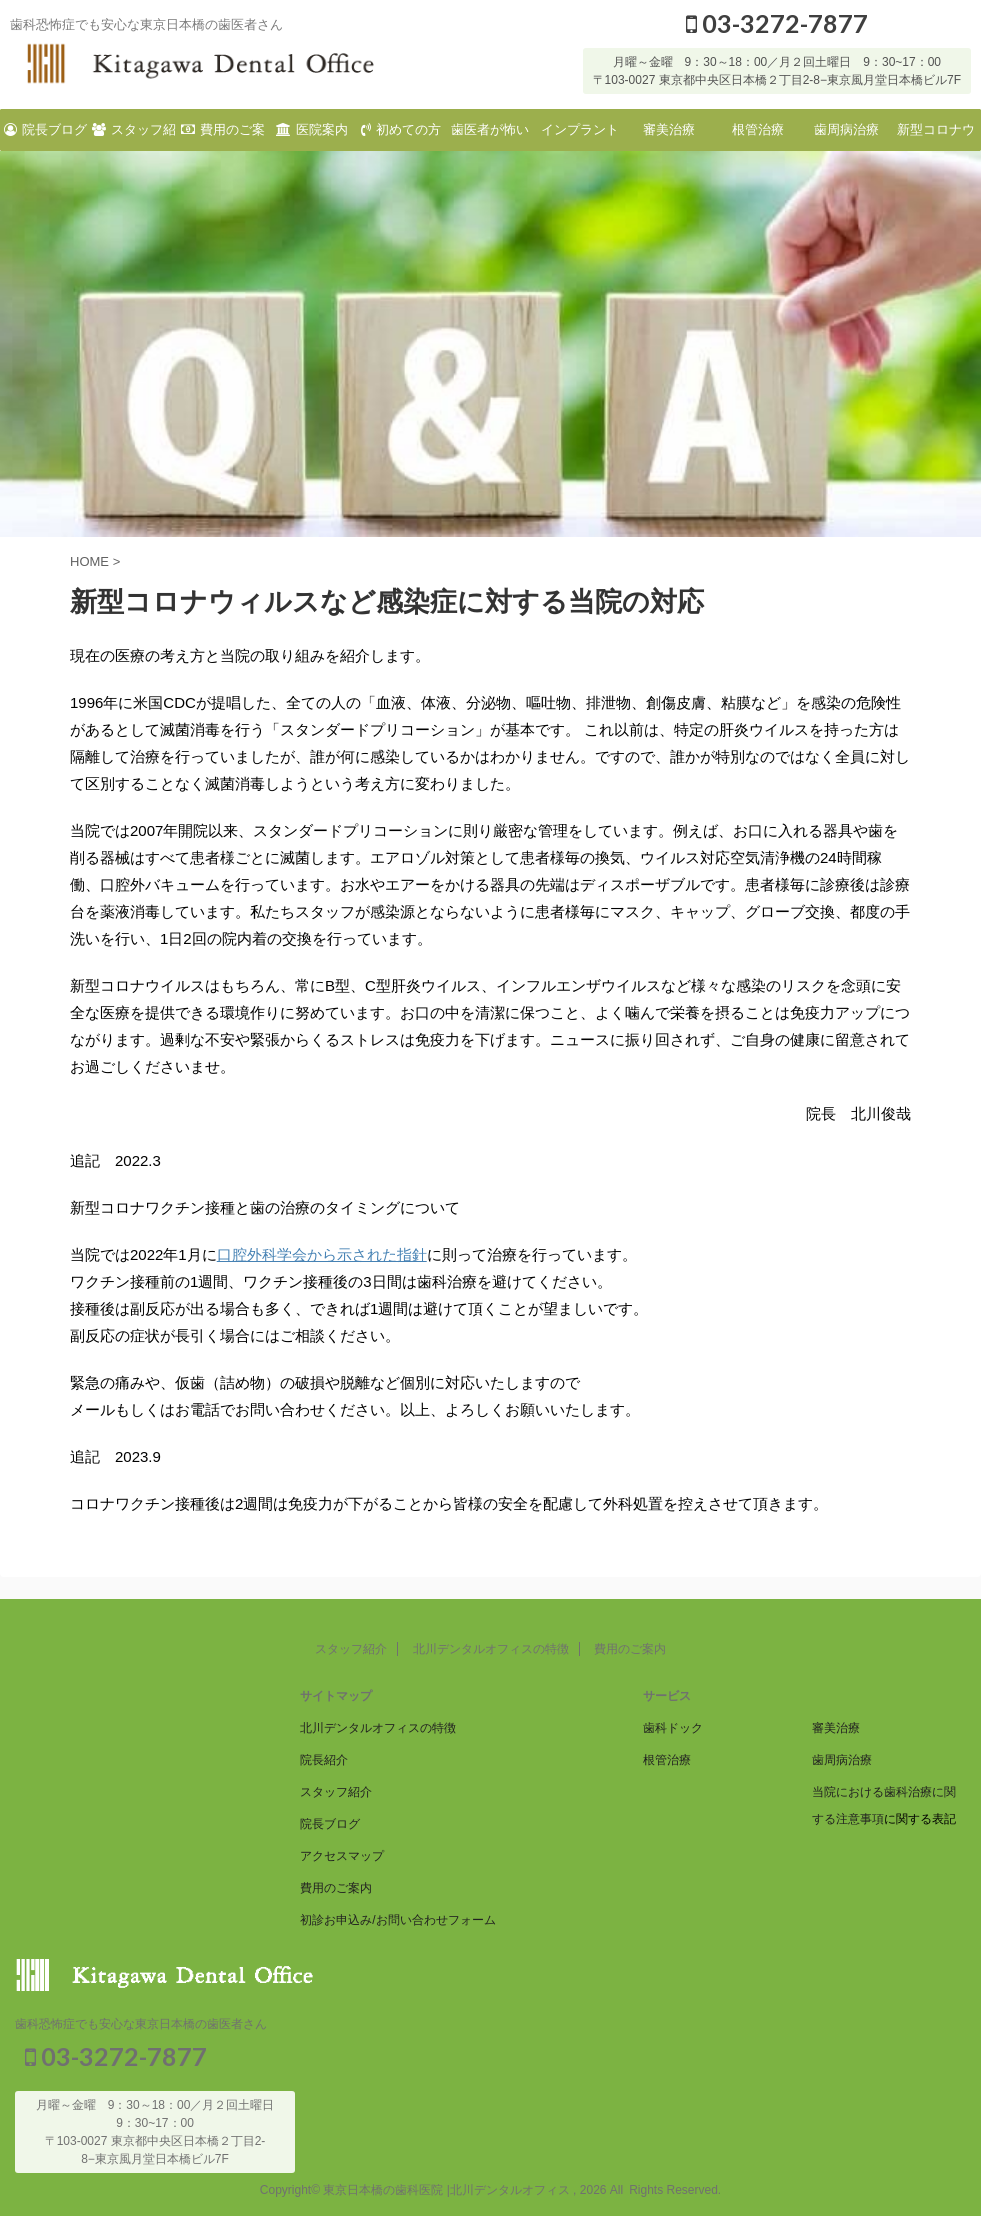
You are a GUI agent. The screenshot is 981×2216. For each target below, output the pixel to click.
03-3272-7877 (777, 23)
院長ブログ (45, 129)
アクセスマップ (342, 1854)
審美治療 (669, 129)
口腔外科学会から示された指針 (322, 1254)
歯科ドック (673, 1726)
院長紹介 (324, 1758)
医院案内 (312, 129)
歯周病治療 (846, 129)
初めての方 (401, 129)
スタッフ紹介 (134, 136)
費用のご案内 (223, 136)
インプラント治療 (580, 136)
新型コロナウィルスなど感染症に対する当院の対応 (936, 136)
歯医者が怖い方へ (490, 136)
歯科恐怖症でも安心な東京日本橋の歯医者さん (141, 2022)
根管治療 (758, 129)
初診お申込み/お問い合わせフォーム (397, 1918)
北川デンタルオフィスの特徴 (491, 1647)
